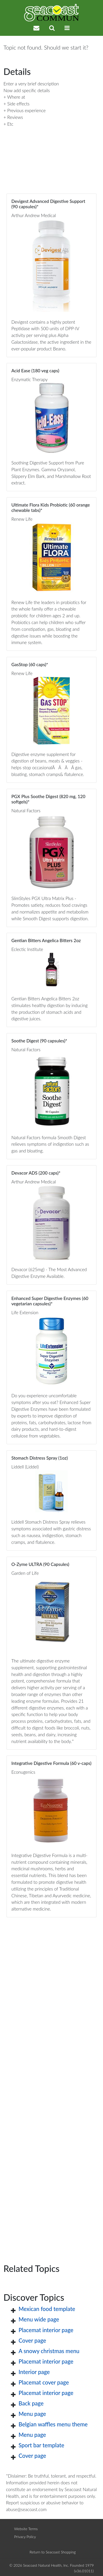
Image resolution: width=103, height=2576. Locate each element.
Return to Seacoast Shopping (53, 2552)
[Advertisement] (51, 2083)
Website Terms (26, 2528)
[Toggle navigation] (67, 28)
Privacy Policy (25, 2536)
